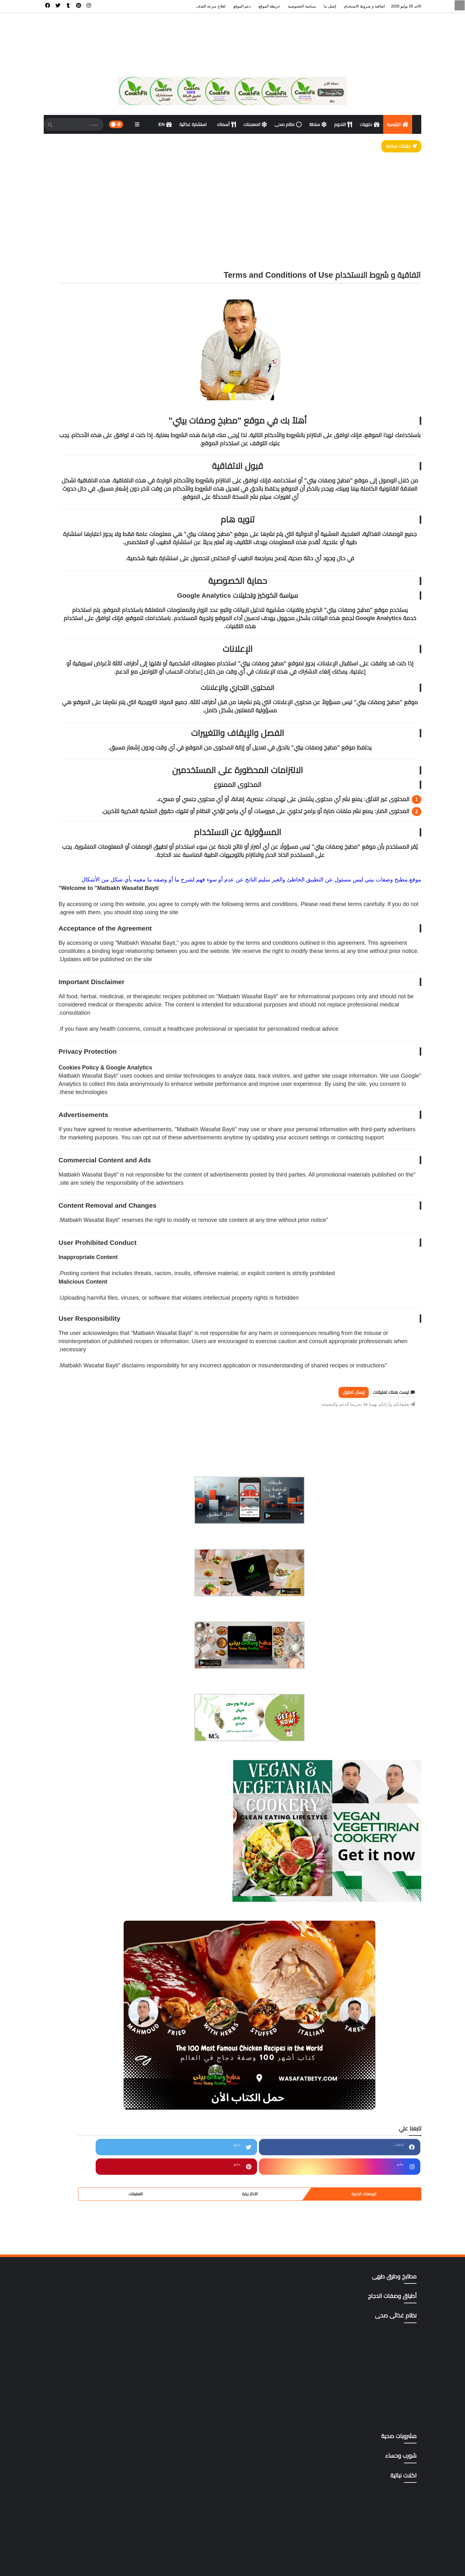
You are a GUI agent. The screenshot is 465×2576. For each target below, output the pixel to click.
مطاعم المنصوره (87, 2267)
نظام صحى (287, 124)
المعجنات (255, 124)
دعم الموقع (242, 6)
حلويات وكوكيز (87, 2089)
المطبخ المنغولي (87, 2035)
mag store (87, 2417)
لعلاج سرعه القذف (211, 6)
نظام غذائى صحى (87, 2308)
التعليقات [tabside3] (62, 816)
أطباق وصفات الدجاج (87, 1884)
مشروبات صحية (87, 2185)
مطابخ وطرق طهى (87, 2199)
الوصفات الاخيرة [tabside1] (132, 816)
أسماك (226, 124)
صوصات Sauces (87, 2158)
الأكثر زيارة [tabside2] (97, 816)
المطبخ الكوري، (87, 2007)
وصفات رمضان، (87, 2335)
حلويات (369, 124)
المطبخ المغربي (87, 2021)
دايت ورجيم (87, 2103)
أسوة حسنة (87, 1857)
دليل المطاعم (87, 2117)
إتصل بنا (330, 6)
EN (165, 124)
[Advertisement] (232, 200)
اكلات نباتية (87, 1925)
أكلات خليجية (87, 1912)
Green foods (87, 2404)
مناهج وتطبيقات (87, 2294)
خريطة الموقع (269, 6)
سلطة (318, 124)
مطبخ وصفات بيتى (345, 2564)
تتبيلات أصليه (87, 2062)
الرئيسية (398, 124)
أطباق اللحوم (87, 1871)
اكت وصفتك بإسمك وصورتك (87, 1898)
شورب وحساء (87, 2144)
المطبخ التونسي (87, 1994)
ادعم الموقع (58, 2564)
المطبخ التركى (87, 1980)
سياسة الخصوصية (302, 6)
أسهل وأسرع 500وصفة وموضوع (87, 1843)
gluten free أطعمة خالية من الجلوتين (87, 2390)
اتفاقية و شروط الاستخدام (364, 6)
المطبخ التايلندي (87, 1966)
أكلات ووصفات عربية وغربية (87, 1939)
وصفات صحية (87, 2349)
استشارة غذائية (193, 124)
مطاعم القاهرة (87, 2240)
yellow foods (87, 2431)
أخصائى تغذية (87, 1816)
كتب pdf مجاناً (87, 2171)
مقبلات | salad (87, 2281)
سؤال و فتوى (87, 2130)
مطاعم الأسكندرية (87, 2212)
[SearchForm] (50, 125)
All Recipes (87, 2376)
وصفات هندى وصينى (87, 2363)
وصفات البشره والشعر (87, 2322)
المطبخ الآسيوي (87, 1953)
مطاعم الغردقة (87, 2226)
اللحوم (343, 124)
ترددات (87, 2076)
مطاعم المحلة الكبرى (87, 2253)
